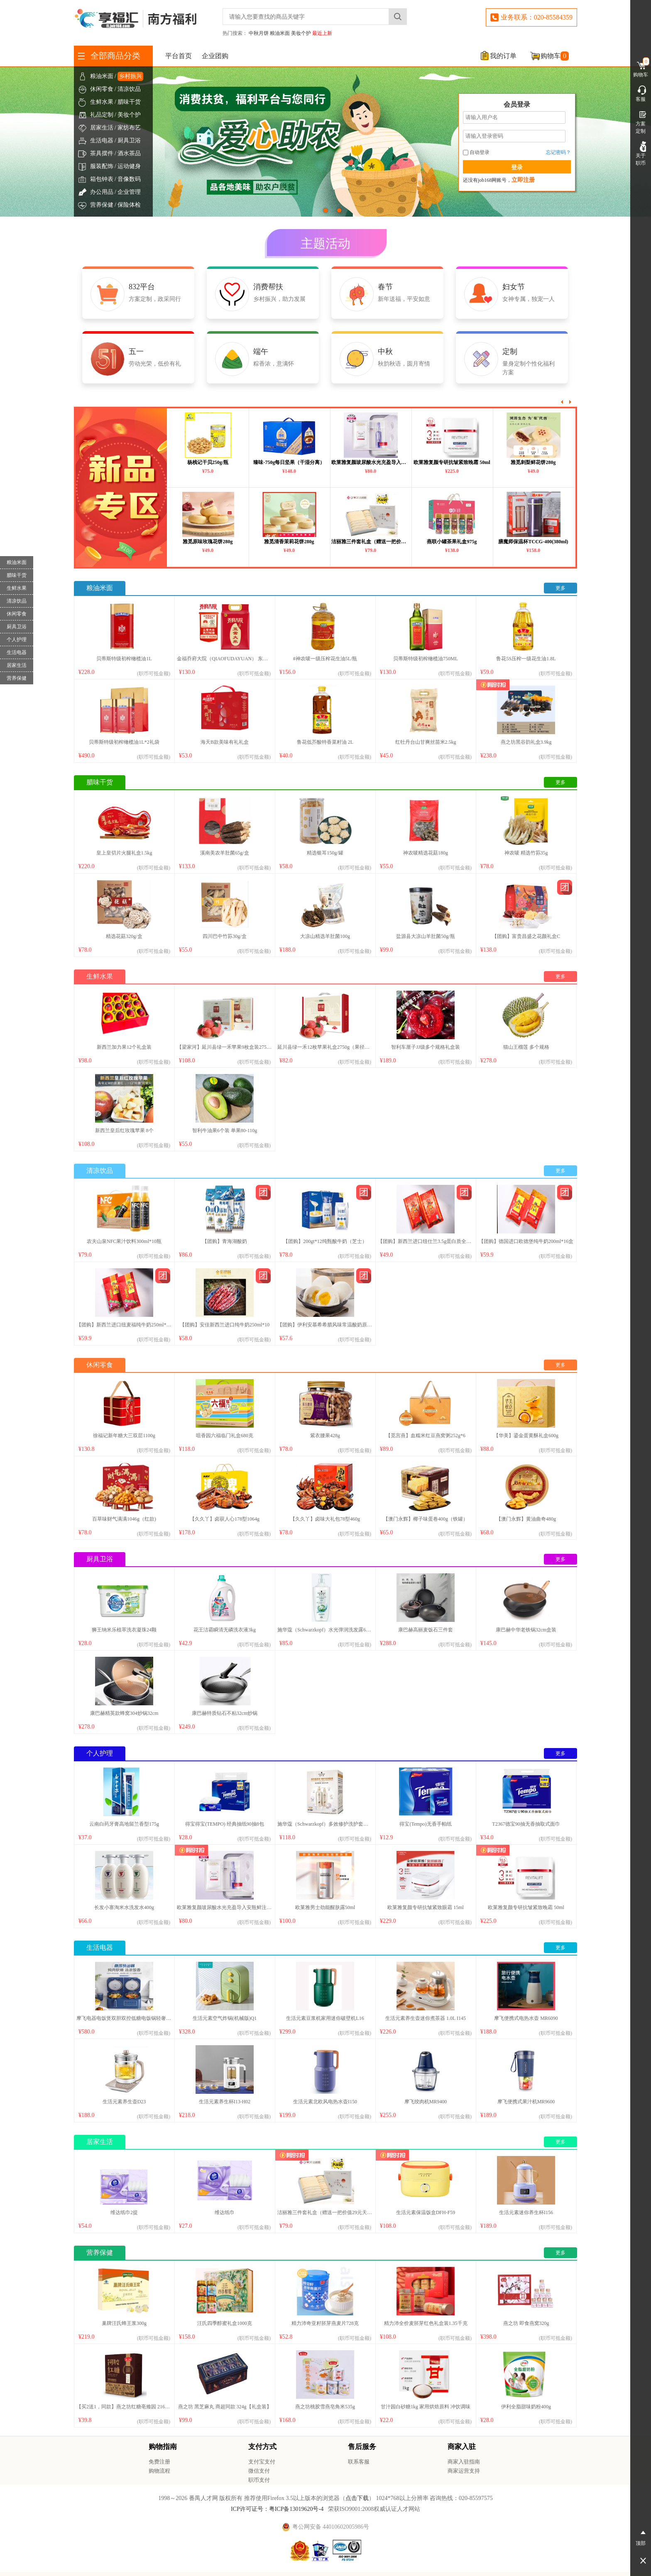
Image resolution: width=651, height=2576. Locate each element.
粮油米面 (280, 33)
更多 (560, 588)
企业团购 (215, 55)
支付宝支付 (261, 2462)
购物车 (555, 56)
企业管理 (129, 192)
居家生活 (101, 128)
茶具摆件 (101, 153)
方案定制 (640, 121)
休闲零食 (101, 89)
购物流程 (159, 2471)
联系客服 (359, 2462)
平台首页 (178, 55)
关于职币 (640, 153)
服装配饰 (101, 166)
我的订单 (503, 55)
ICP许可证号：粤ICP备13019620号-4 (277, 2509)
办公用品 (101, 192)
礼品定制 (101, 115)
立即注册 (523, 180)
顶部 (640, 2536)
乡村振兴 (130, 76)
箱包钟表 (101, 179)
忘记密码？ (558, 152)
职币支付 (259, 2480)
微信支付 (259, 2471)
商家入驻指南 (464, 2462)
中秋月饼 (259, 33)
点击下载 (357, 2498)
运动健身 (129, 166)
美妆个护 (301, 33)
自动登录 (476, 152)
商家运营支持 (464, 2471)
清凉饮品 (129, 89)
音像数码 (129, 179)
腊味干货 (129, 102)
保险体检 (129, 205)
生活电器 (101, 140)
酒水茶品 (129, 153)
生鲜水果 (101, 102)
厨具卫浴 (129, 140)
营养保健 (101, 205)
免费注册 (159, 2462)
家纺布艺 (129, 128)
